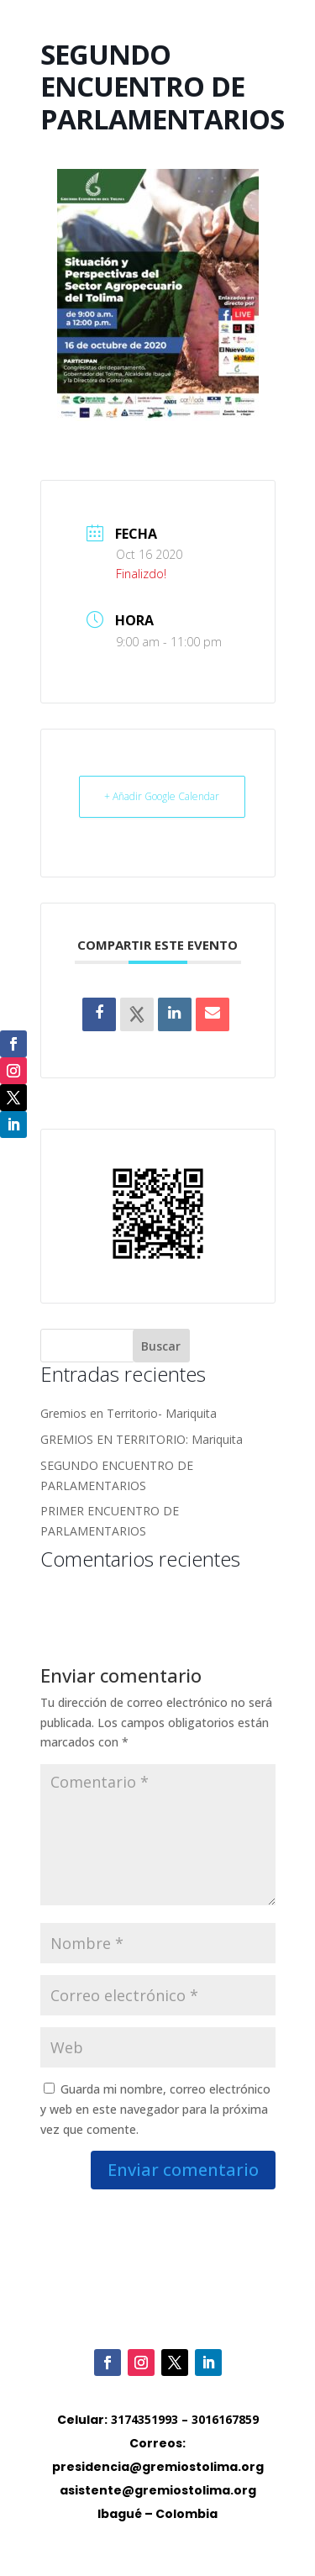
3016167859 (225, 2419)
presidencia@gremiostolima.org (158, 2466)
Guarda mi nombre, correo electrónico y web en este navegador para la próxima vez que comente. (155, 2109)
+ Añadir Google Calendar (161, 796)
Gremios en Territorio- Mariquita (128, 1413)
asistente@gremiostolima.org (158, 2490)
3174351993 (144, 2419)
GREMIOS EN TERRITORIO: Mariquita (141, 1439)
